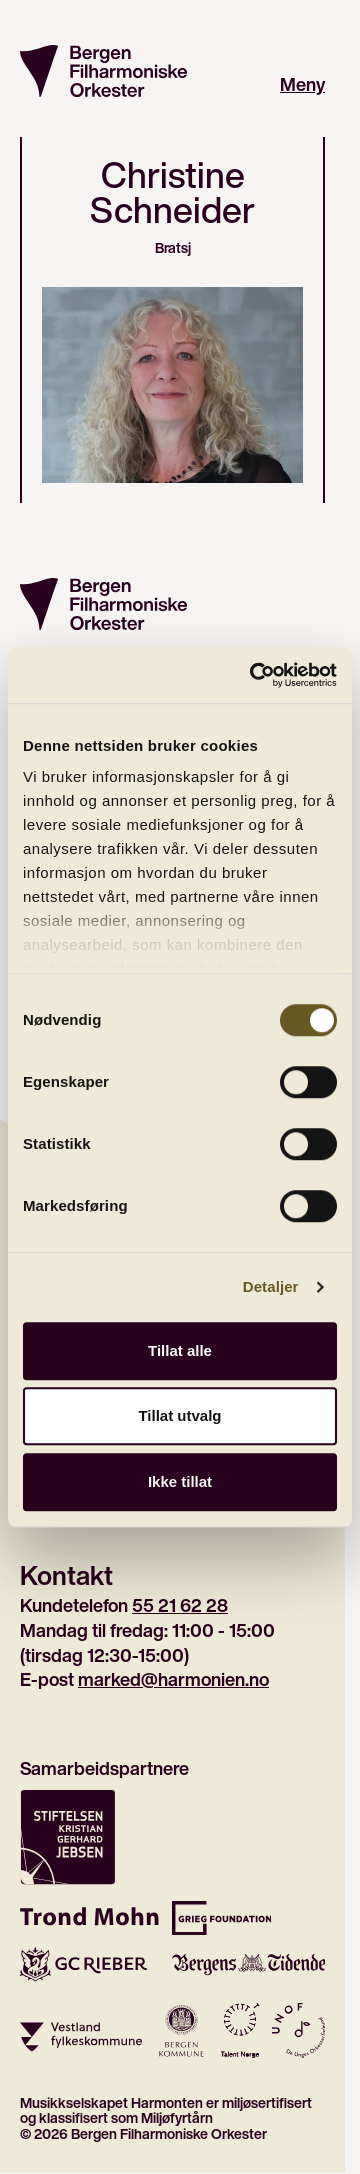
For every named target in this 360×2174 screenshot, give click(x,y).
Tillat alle (180, 1350)
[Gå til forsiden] (103, 71)
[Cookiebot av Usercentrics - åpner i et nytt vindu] (254, 675)
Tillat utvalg (179, 1415)
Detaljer (271, 1286)
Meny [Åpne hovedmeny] (302, 84)
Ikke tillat (180, 1481)
